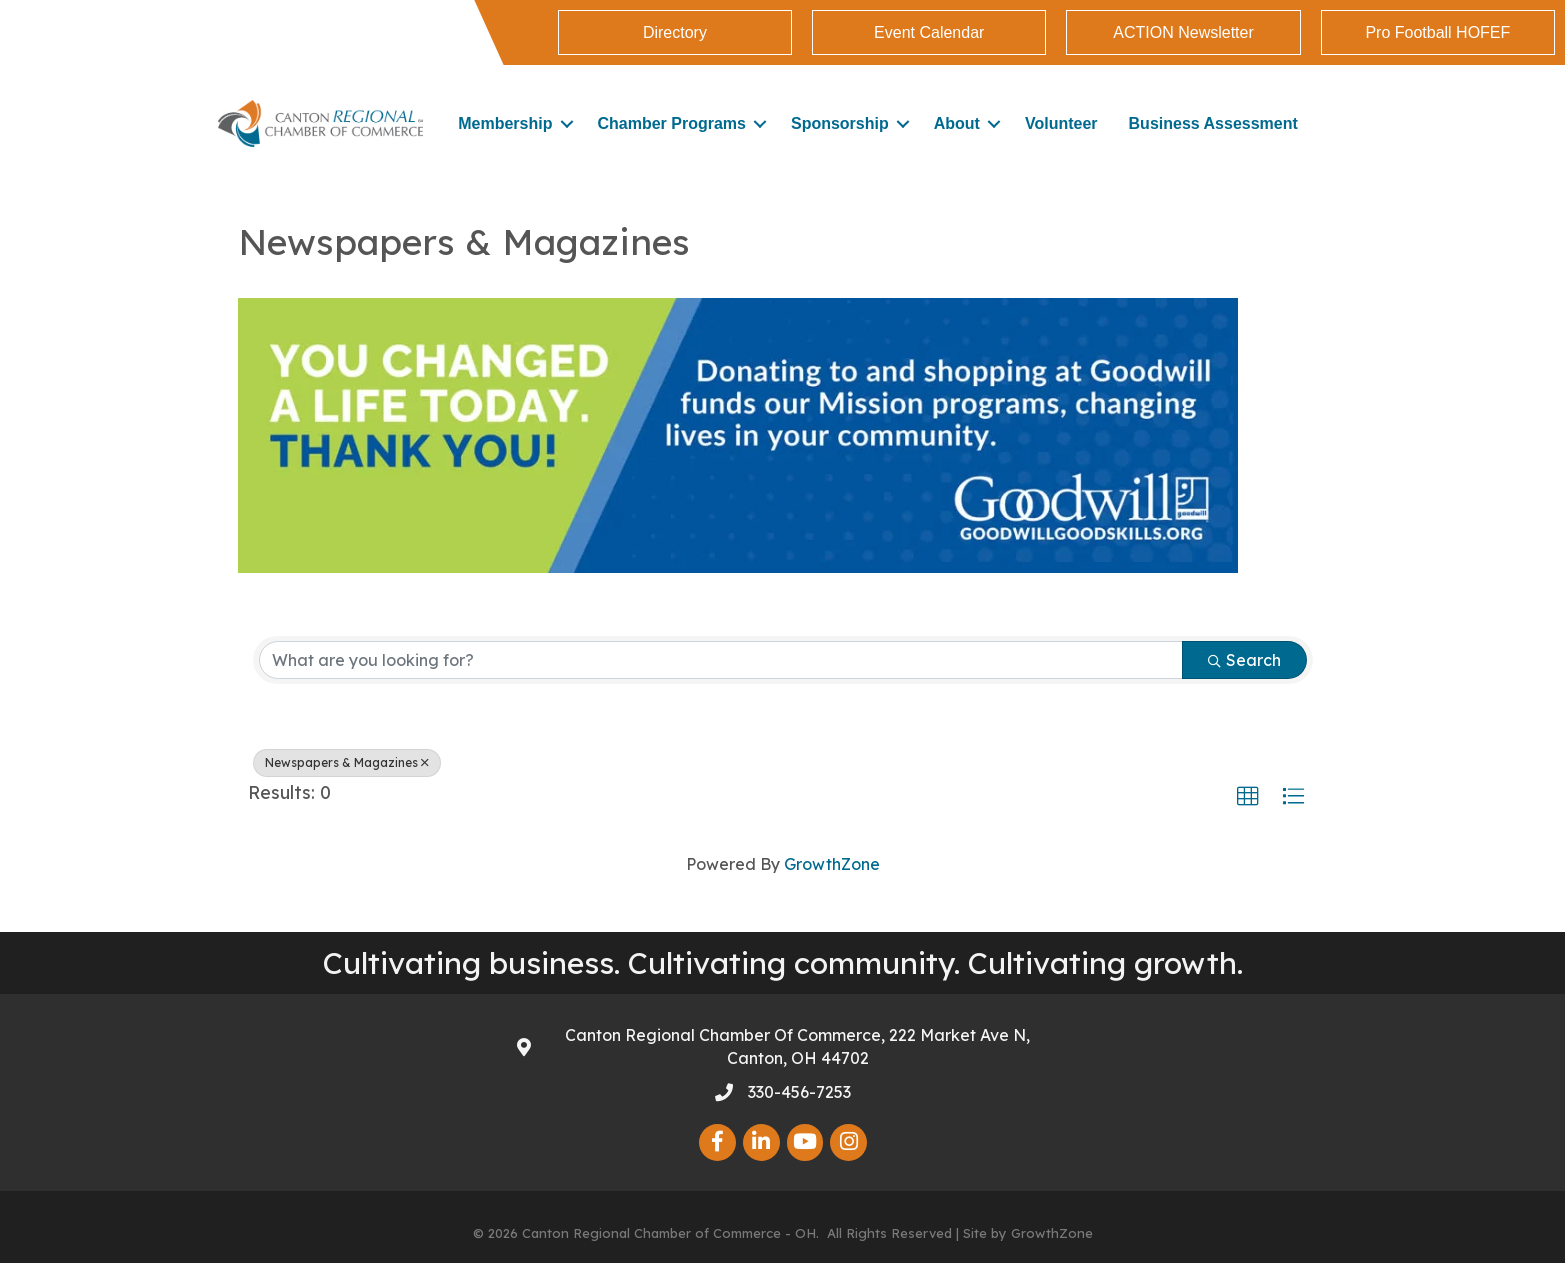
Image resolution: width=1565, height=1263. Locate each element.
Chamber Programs (671, 123)
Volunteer (1061, 123)
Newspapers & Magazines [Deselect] (347, 762)
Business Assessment (1213, 123)
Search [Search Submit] (1244, 660)
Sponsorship (840, 123)
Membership (505, 123)
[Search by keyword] (721, 660)
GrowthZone (832, 864)
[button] (1248, 797)
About (957, 123)
